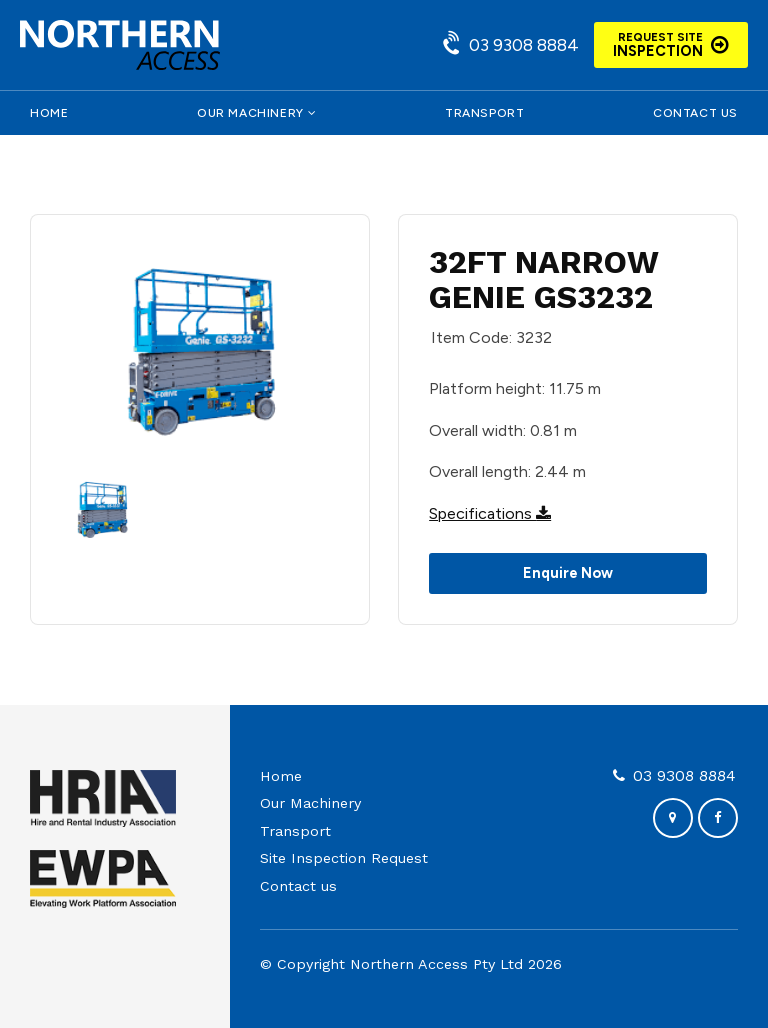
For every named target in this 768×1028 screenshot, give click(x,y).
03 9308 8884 (524, 44)
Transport (484, 113)
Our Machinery (250, 113)
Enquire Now (568, 573)
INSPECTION (658, 45)
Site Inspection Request (344, 858)
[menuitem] (344, 777)
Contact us (695, 113)
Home (49, 113)
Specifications (490, 513)
